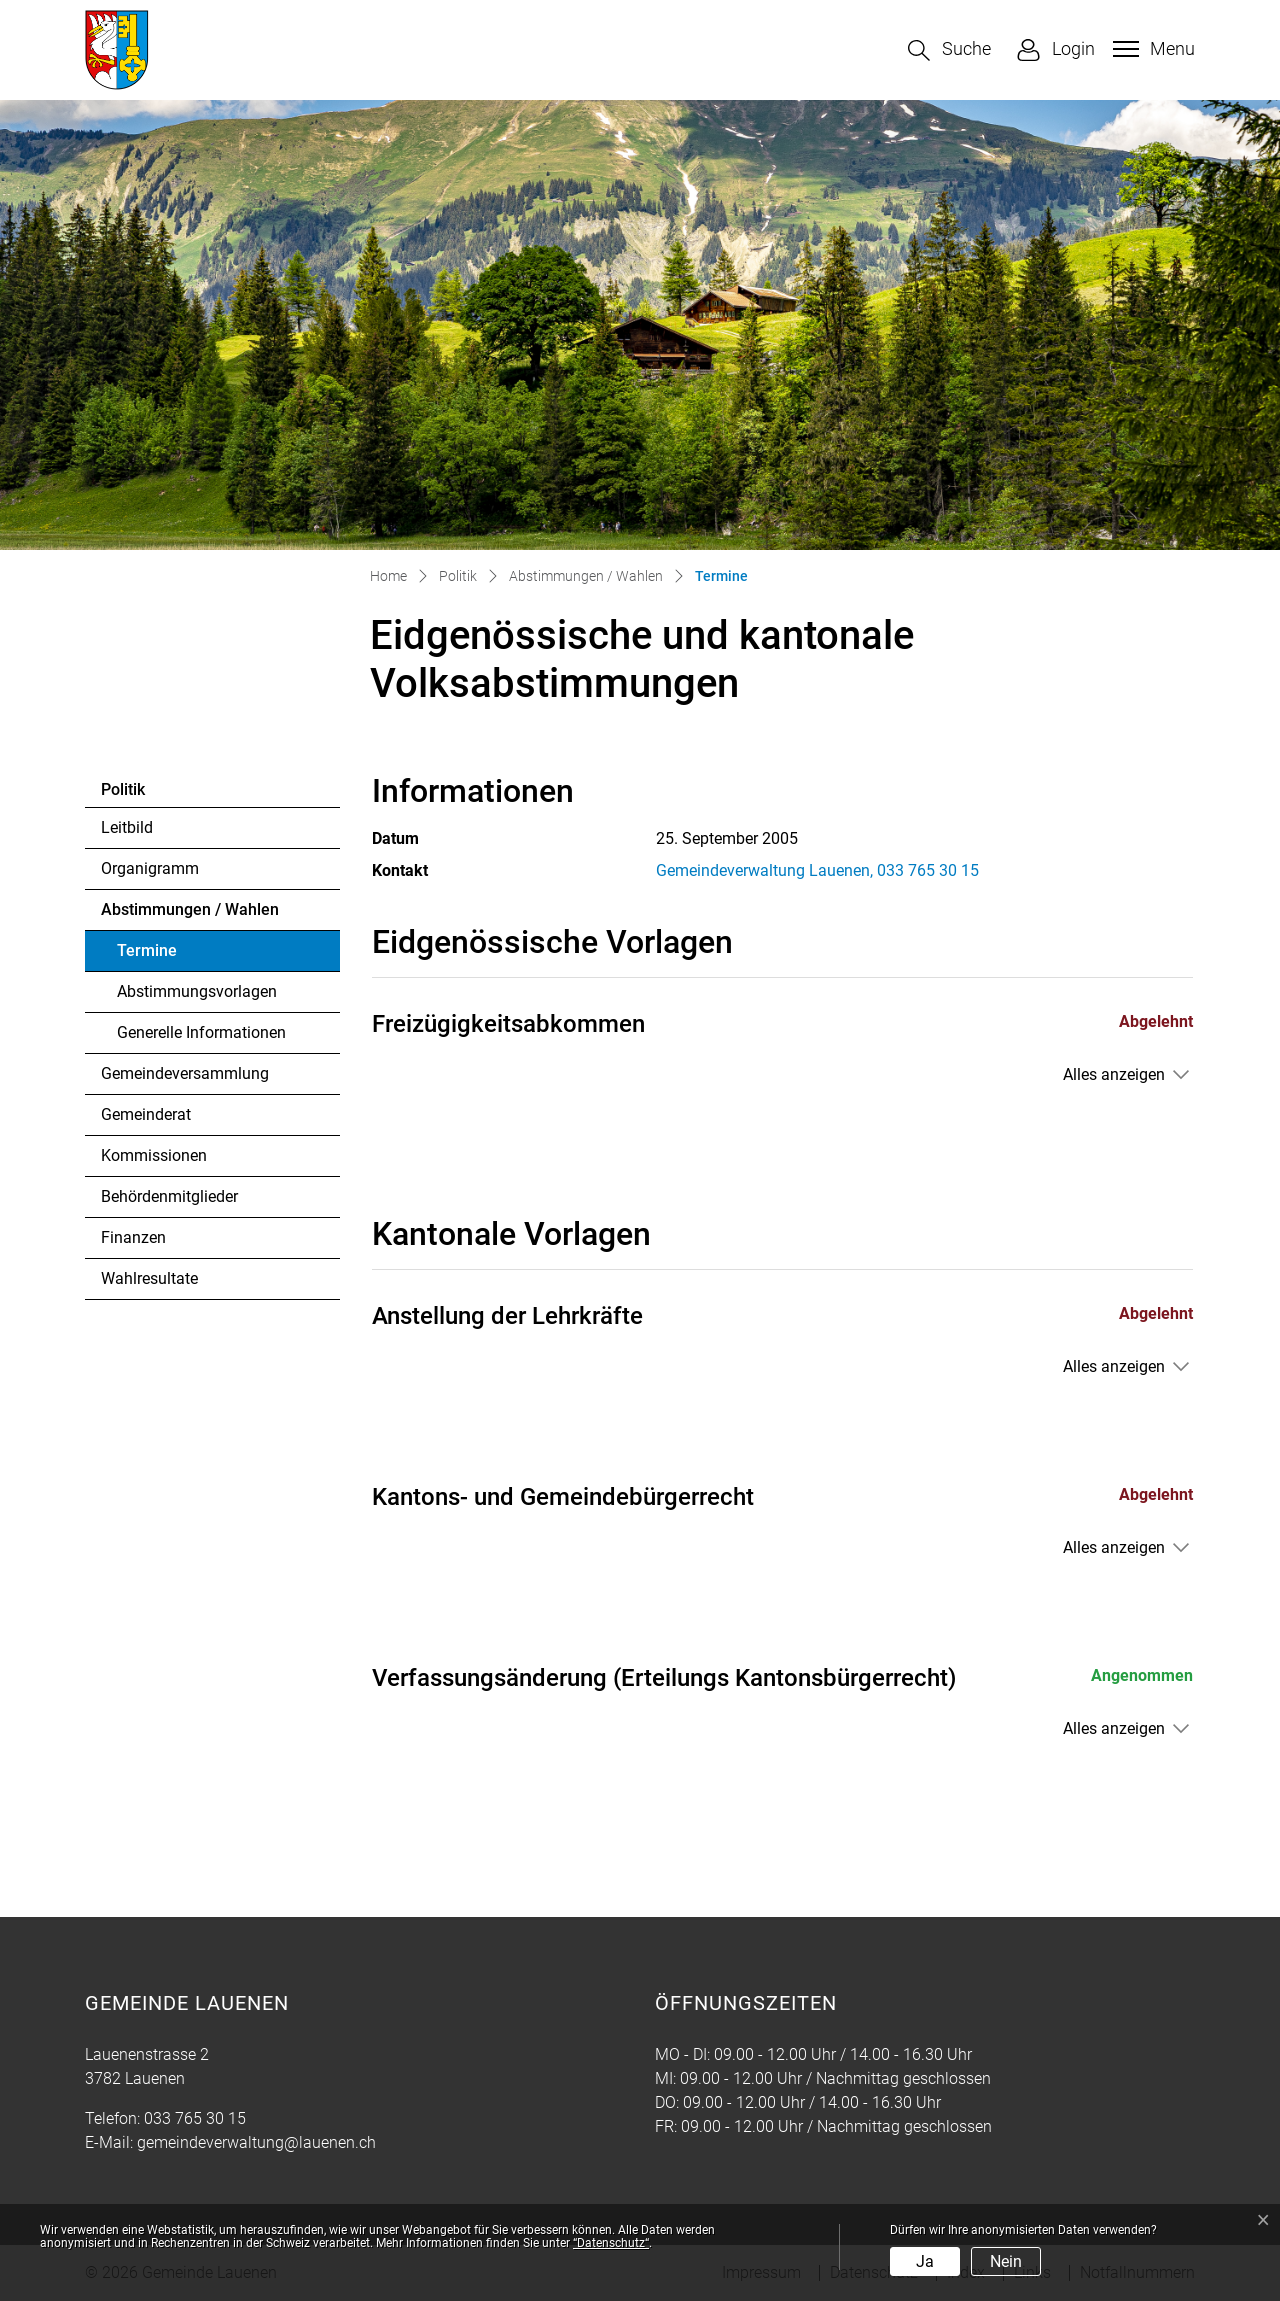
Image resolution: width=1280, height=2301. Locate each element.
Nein (1006, 2261)
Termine (171, 956)
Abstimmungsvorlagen (197, 991)
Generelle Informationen (201, 1032)
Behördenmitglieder (169, 1196)
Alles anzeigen (1114, 1074)
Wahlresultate (149, 1278)
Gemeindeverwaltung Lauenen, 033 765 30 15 (817, 870)
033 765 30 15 (195, 2118)
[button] (949, 50)
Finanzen (133, 1237)
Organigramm (150, 868)
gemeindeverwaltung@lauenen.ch (256, 2142)
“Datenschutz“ (611, 2243)
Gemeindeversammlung (185, 1073)
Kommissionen (154, 1155)
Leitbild (127, 827)
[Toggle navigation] (1151, 49)
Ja (925, 2261)
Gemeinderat (146, 1114)
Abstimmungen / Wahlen (190, 909)
